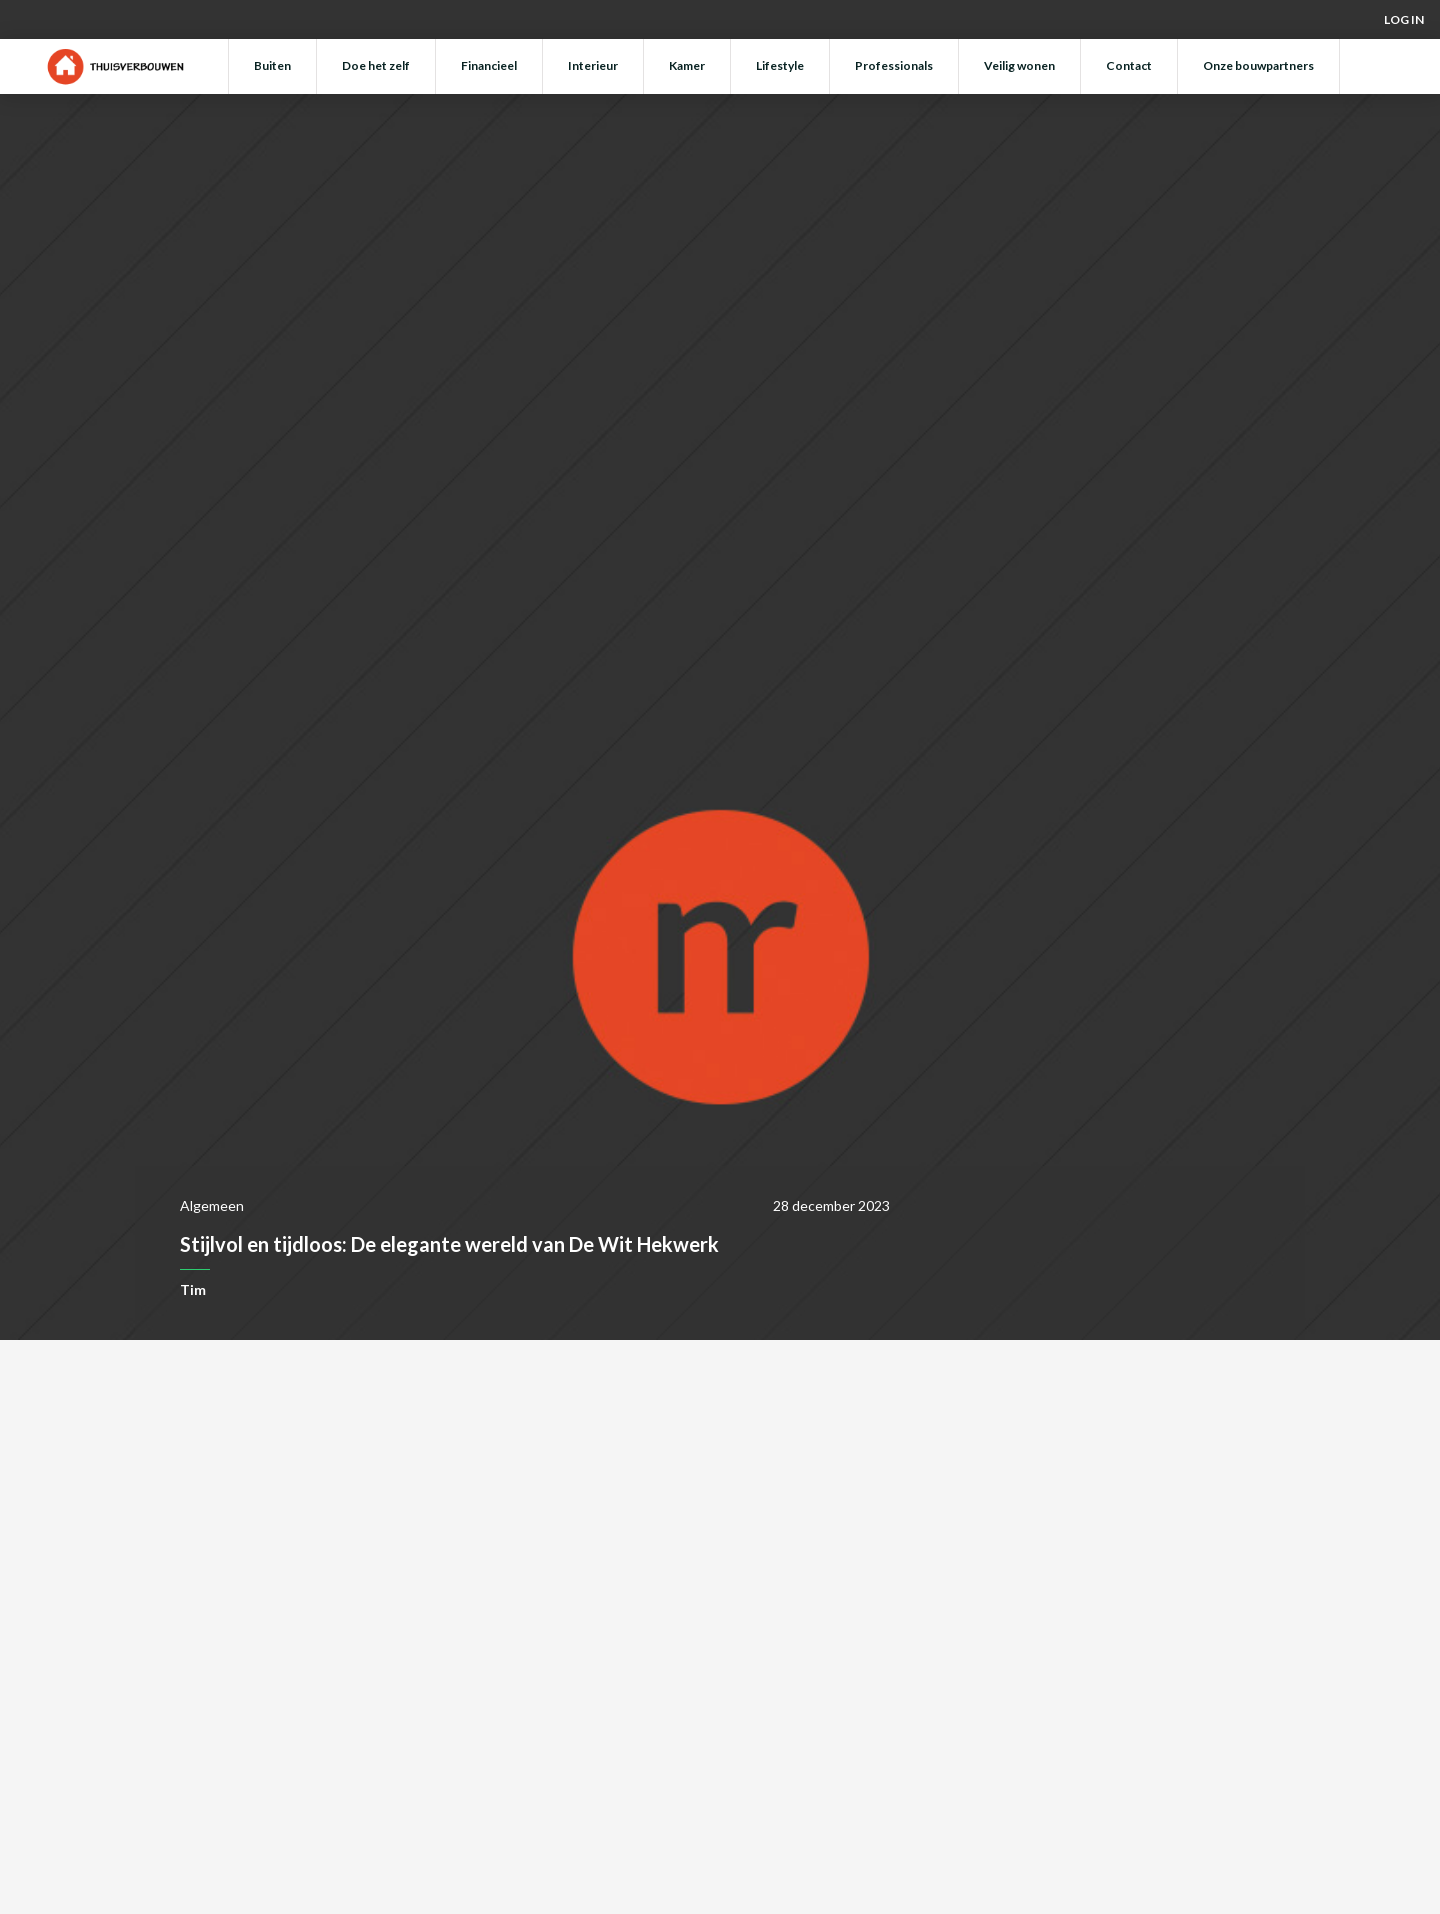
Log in (1404, 19)
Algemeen (212, 1205)
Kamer (687, 65)
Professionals (894, 65)
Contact (1129, 65)
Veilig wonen (1019, 65)
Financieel (489, 65)
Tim (193, 1289)
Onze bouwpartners (1258, 65)
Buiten (272, 65)
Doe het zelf (376, 65)
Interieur (593, 65)
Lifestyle (780, 65)
